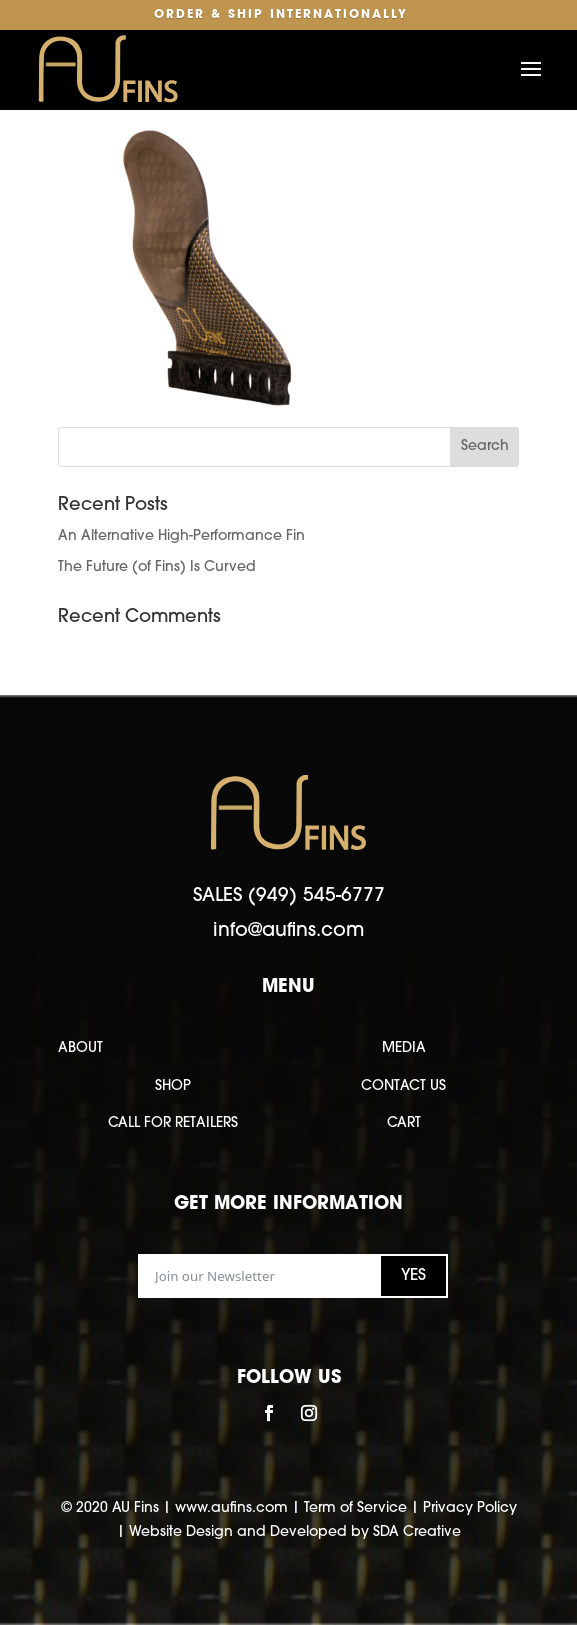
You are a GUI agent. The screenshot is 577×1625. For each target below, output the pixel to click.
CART (404, 1123)
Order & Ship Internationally (281, 15)
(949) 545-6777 (316, 896)
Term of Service (355, 1508)
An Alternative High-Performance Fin (181, 536)
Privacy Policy (470, 1508)
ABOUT (80, 1048)
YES (413, 1276)
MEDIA (404, 1048)
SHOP (173, 1086)
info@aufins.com (288, 931)
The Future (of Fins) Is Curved (157, 567)
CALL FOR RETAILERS (173, 1123)
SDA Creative (417, 1532)
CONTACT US (403, 1086)
